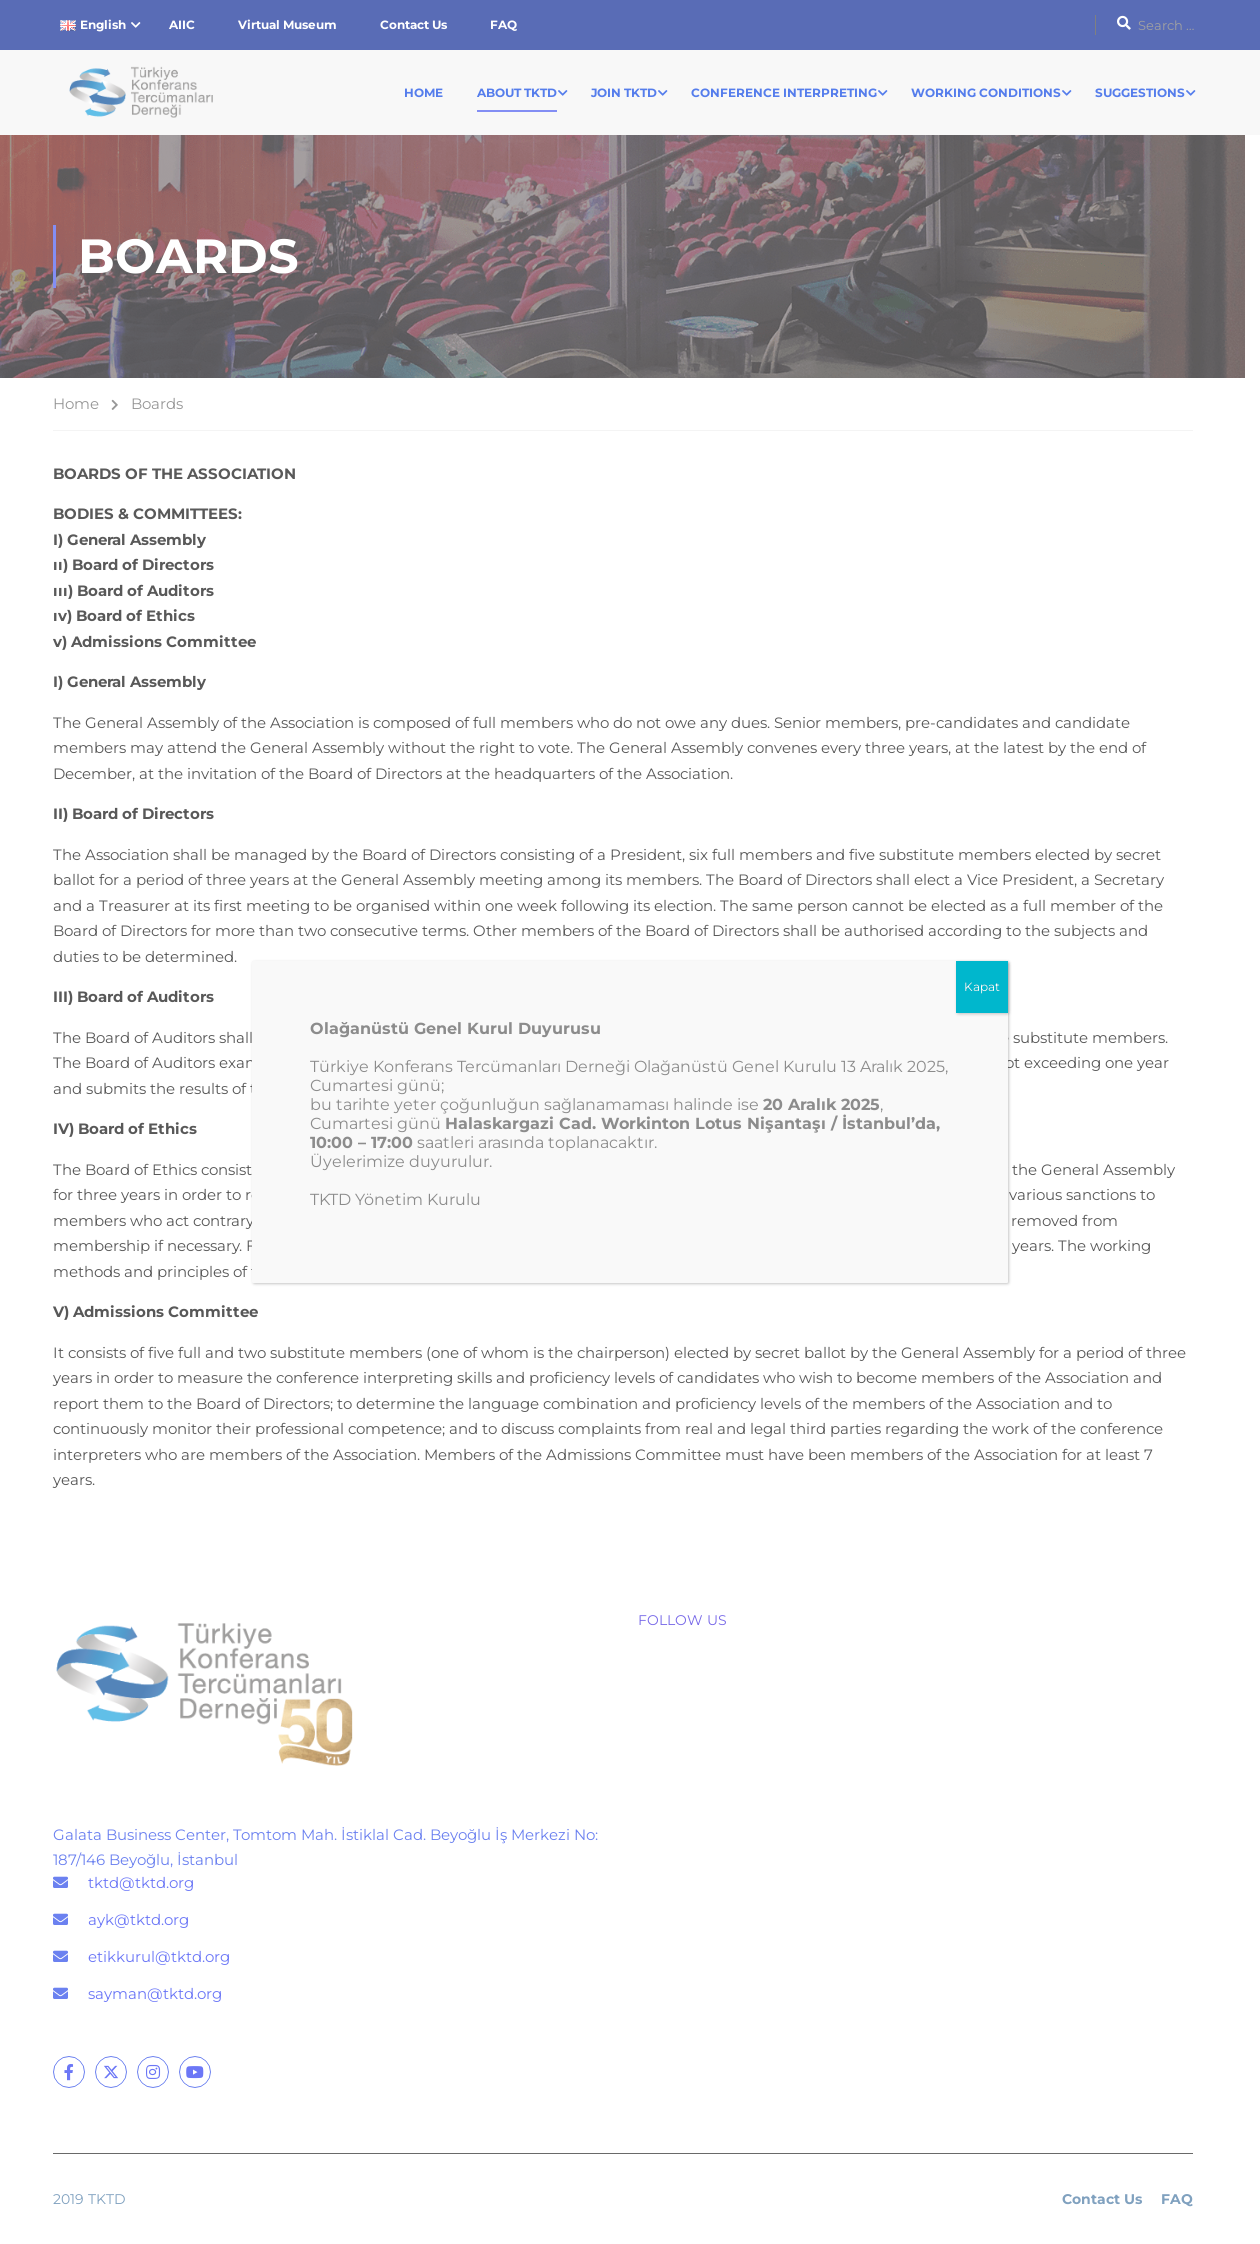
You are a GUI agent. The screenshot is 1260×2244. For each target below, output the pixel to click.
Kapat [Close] (982, 986)
